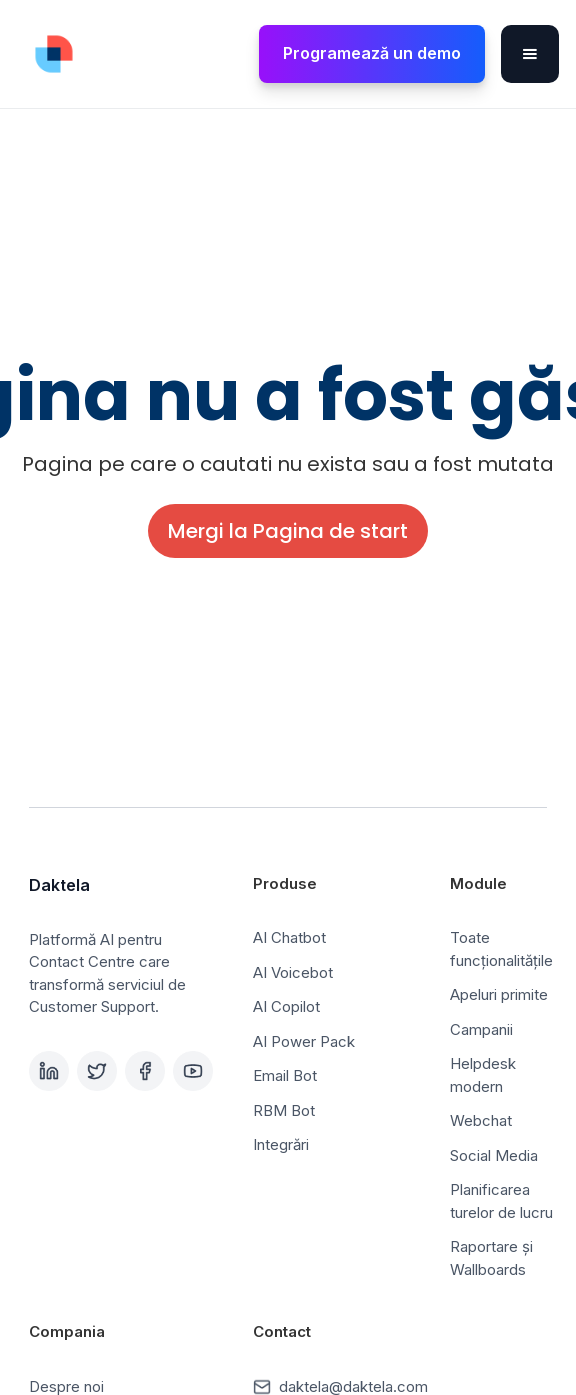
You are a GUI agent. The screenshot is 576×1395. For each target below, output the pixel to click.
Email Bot (285, 1075)
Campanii (481, 1029)
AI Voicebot (293, 972)
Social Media (494, 1155)
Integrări (281, 1144)
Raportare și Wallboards (491, 1258)
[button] (530, 54)
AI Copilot (286, 1006)
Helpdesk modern (483, 1075)
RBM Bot (284, 1110)
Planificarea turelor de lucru (501, 1201)
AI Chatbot (289, 937)
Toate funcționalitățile (501, 949)
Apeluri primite (499, 994)
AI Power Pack (304, 1041)
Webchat (481, 1120)
